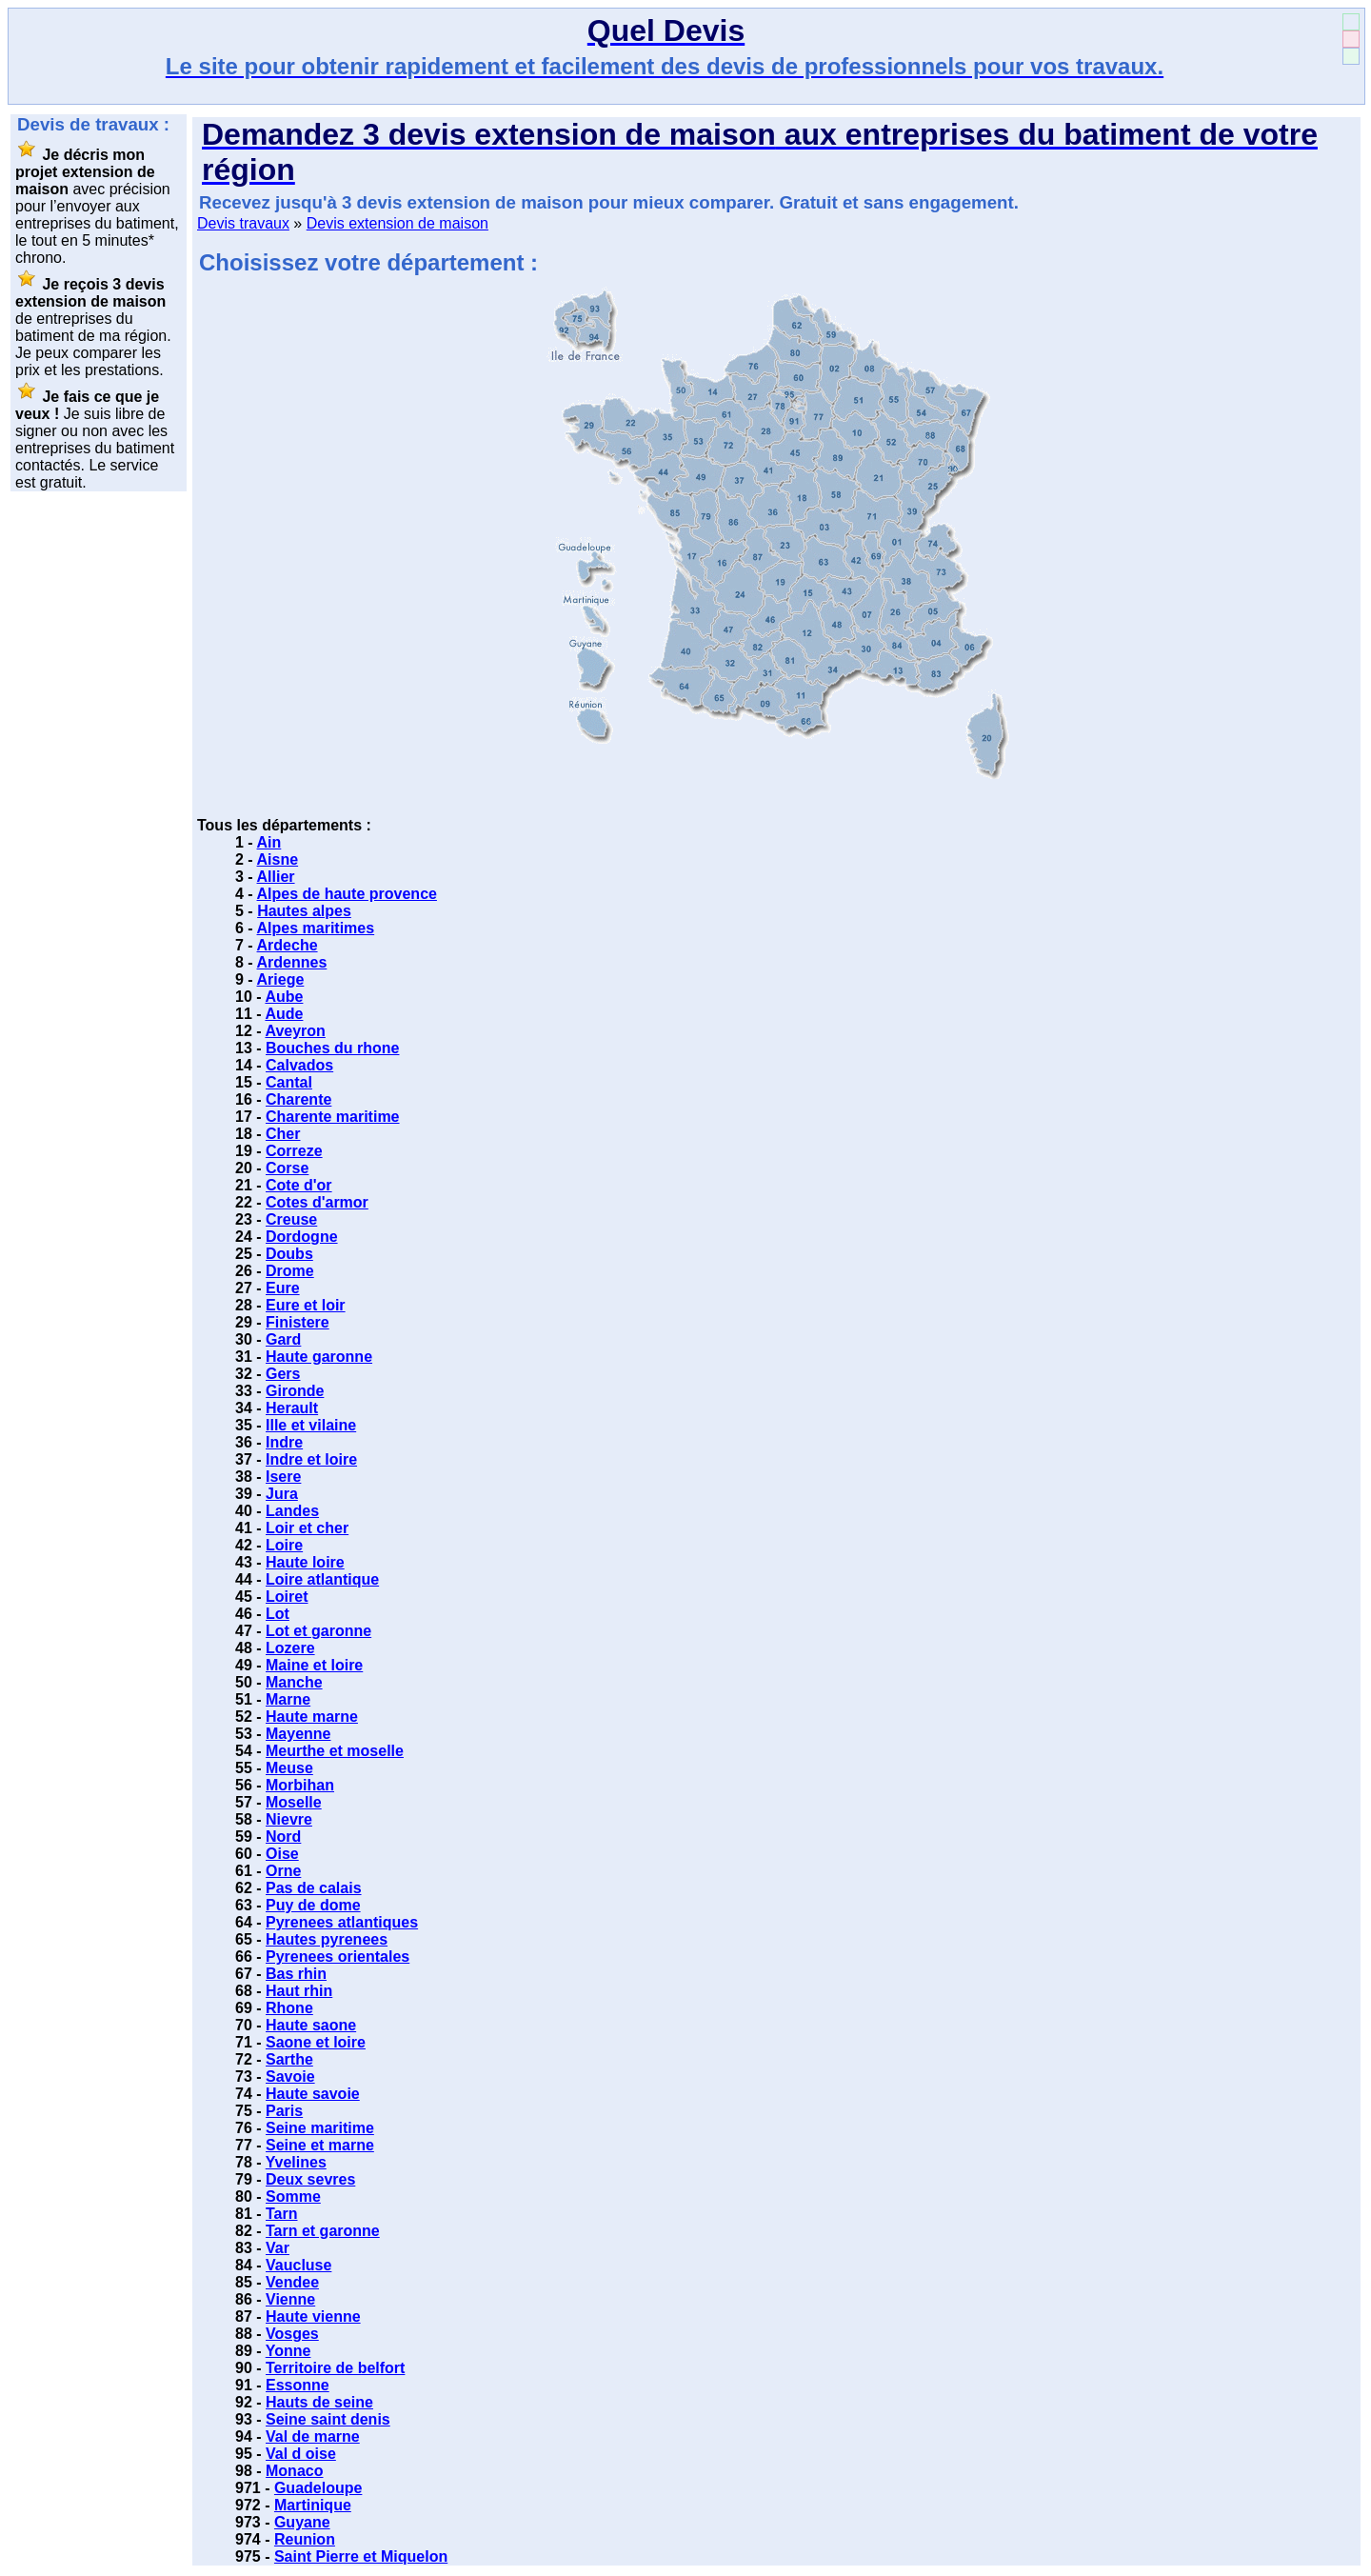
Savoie (290, 2076)
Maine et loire (314, 1665)
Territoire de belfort (335, 2368)
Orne (283, 1871)
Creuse (291, 1219)
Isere (283, 1476)
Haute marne (312, 1716)
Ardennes (292, 962)
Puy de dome (313, 1905)
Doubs (289, 1254)
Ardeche (287, 945)
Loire (284, 1545)
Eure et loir (306, 1305)
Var (277, 2248)
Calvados (299, 1065)
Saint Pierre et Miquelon (360, 2556)
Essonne (297, 2385)
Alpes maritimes (316, 928)
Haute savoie (313, 2094)
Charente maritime (333, 1116)
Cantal (289, 1082)
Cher (283, 1134)
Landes (292, 1511)
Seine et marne (320, 2145)
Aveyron (295, 1031)
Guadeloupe (318, 2488)
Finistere (297, 1322)
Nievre (289, 1819)
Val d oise (301, 2454)
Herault (292, 1408)
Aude (284, 1014)
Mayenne (298, 1734)
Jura (282, 1494)
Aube (284, 996)
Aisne (278, 859)
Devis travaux (243, 223)
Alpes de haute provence (347, 894)
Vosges (292, 2334)
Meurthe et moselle (335, 1751)
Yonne (288, 2351)
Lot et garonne (318, 1631)
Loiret (287, 1596)
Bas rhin (296, 1974)
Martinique (312, 2505)
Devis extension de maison (397, 223)
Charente (298, 1099)
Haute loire (305, 1562)
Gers (283, 1374)
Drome (290, 1271)
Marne (288, 1699)
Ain (269, 842)
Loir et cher (307, 1528)
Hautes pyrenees (326, 1939)
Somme (293, 2196)
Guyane (302, 2522)
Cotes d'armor (317, 1202)
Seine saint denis (328, 2419)
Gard (283, 1339)
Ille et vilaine (311, 1425)
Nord (283, 1836)
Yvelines (296, 2162)
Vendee (292, 2282)
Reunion (304, 2539)
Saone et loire (316, 2042)
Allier (276, 877)
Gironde (295, 1391)
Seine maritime (320, 2128)
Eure (283, 1288)
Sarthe (289, 2059)
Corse (287, 1168)
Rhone (289, 2008)
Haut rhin (299, 1991)
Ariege (281, 979)
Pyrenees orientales (337, 1956)
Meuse (289, 1768)
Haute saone (311, 2025)
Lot (277, 1614)
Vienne (290, 2299)
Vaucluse (298, 2265)
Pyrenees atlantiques (342, 1922)
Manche (294, 1682)
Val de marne (313, 2436)
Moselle (294, 1802)
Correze (294, 1151)
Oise (282, 1854)
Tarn (281, 2214)
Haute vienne (313, 2316)
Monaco (294, 2471)
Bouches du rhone (332, 1048)
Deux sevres (310, 2179)
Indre (284, 1442)
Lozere (290, 1648)
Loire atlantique (322, 1579)
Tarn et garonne (323, 2231)
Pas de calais (314, 1888)
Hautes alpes (304, 911)
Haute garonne (319, 1356)
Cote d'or (299, 1185)
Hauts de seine (319, 2402)
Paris (284, 2111)
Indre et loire (311, 1459)
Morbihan (300, 1785)
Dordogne (302, 1236)
